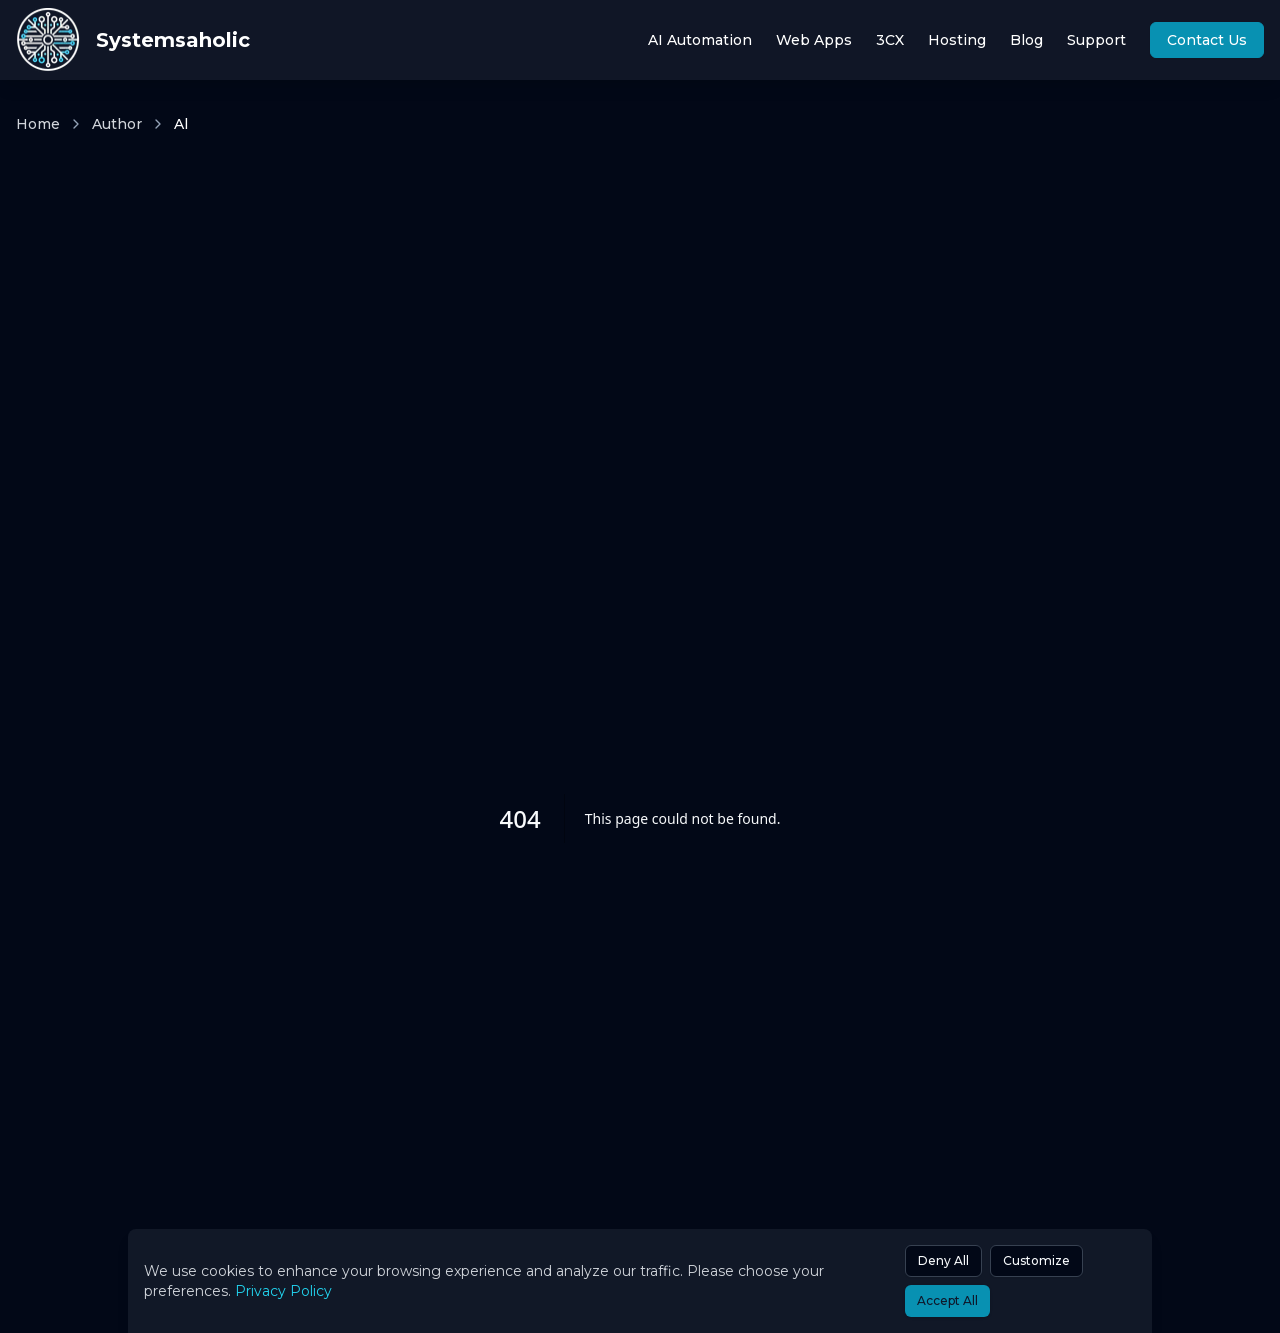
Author (117, 124)
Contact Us (1207, 40)
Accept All (947, 1300)
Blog (1026, 40)
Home (38, 124)
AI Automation (700, 40)
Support (1096, 40)
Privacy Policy (283, 1291)
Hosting (957, 40)
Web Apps (814, 40)
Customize (1036, 1260)
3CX (890, 40)
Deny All (943, 1260)
